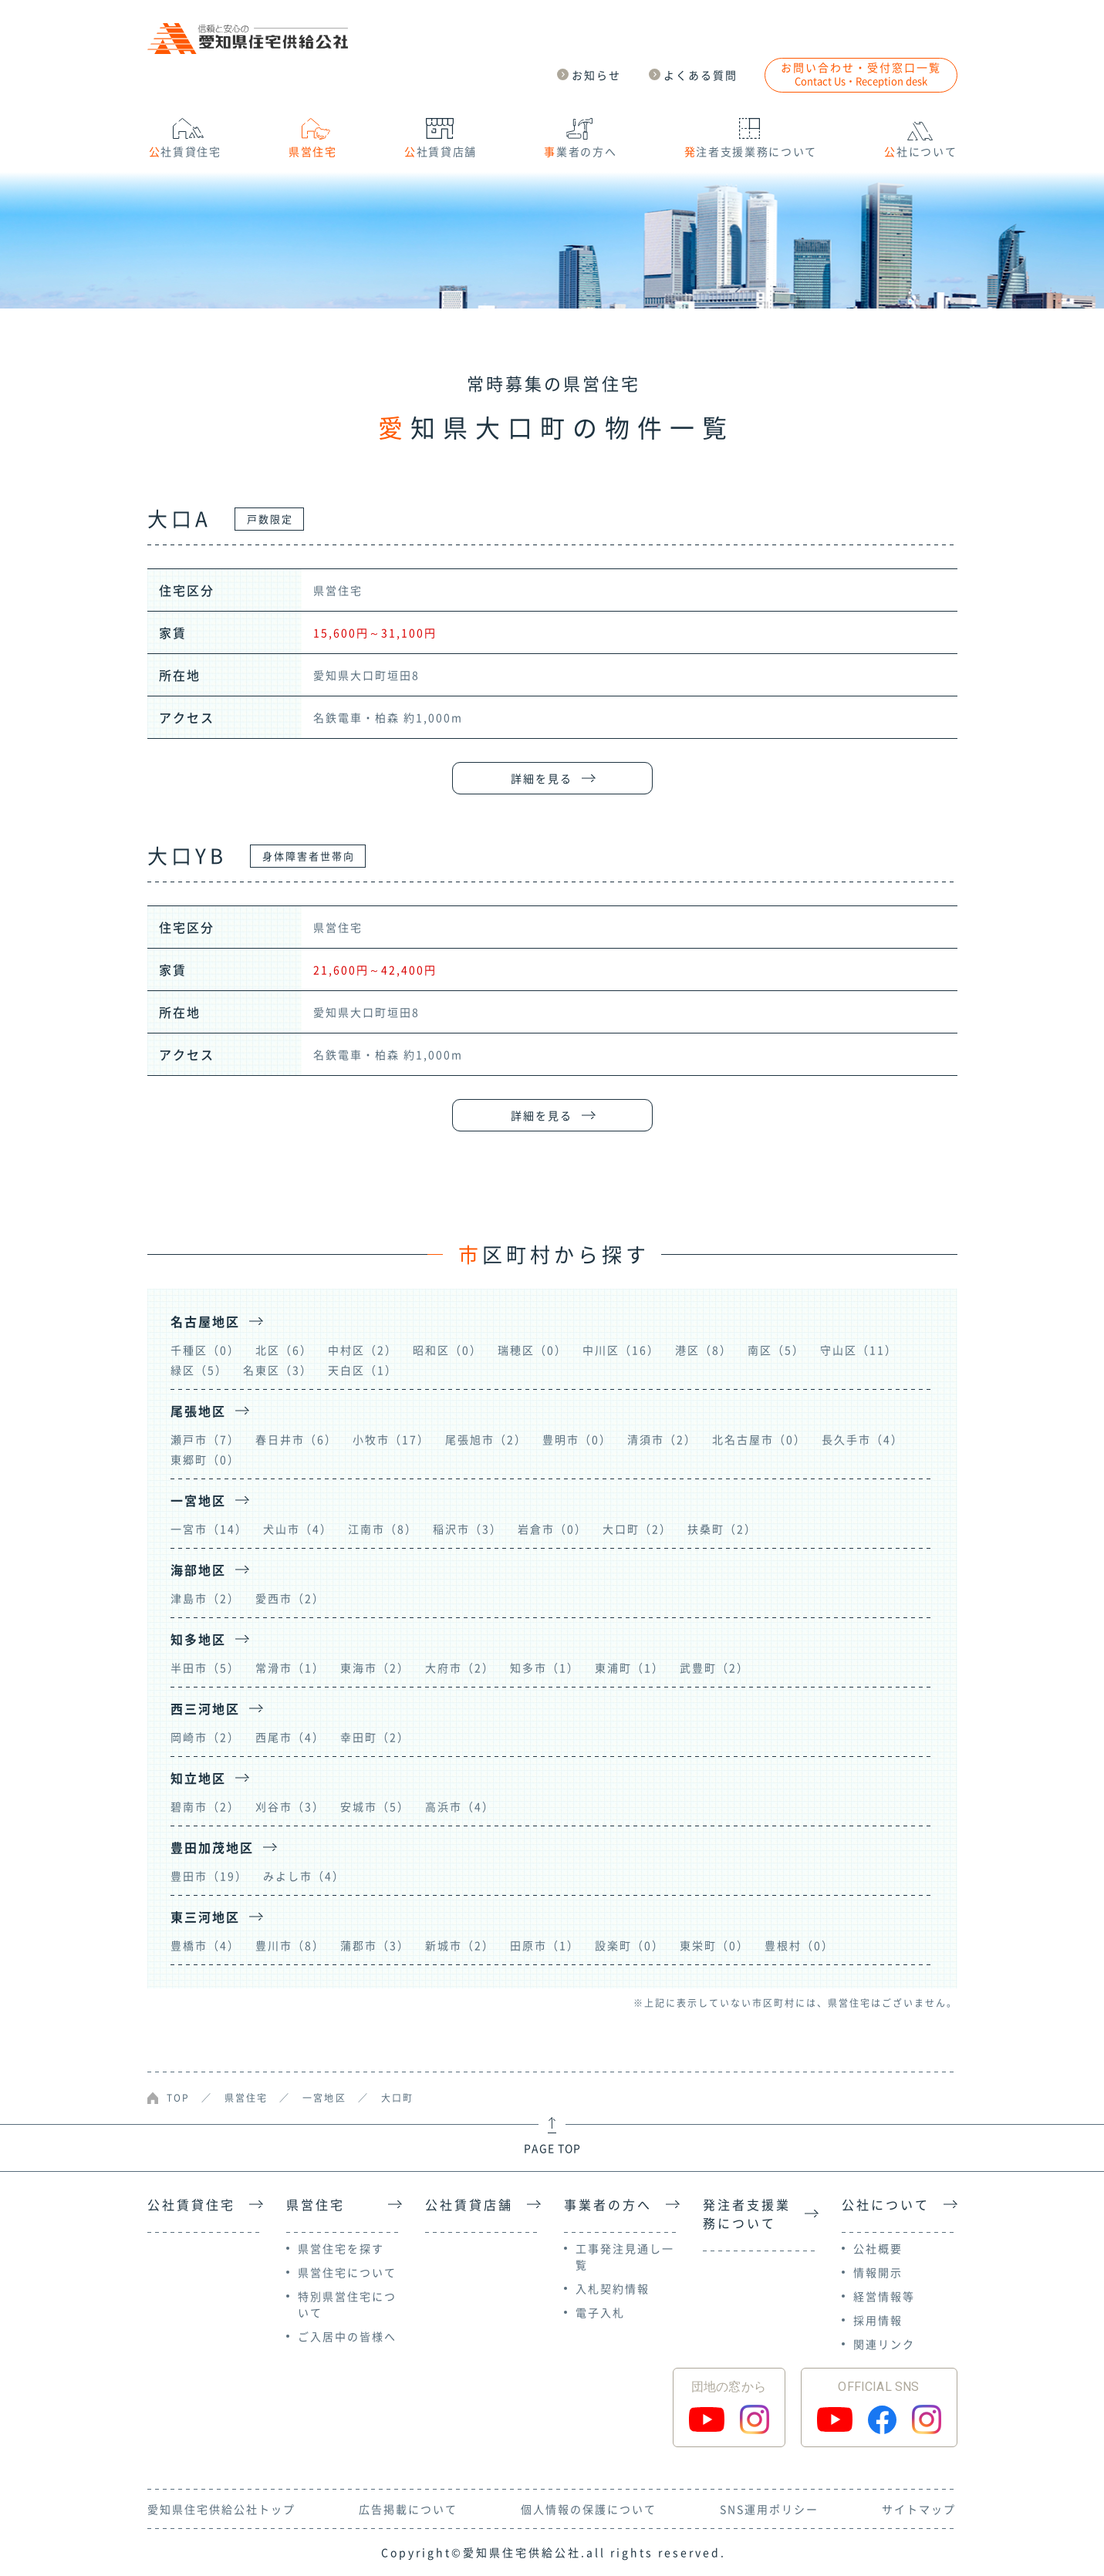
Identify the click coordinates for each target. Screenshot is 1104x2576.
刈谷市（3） (290, 1806)
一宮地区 (324, 2098)
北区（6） (283, 1349)
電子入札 (600, 2312)
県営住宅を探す (341, 2248)
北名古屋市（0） (759, 1439)
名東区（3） (277, 1369)
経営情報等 (884, 2296)
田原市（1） (544, 1945)
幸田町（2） (375, 1737)
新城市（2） (460, 1945)
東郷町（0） (205, 1459)
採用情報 (878, 2320)
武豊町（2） (714, 1667)
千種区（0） (205, 1349)
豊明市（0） (577, 1439)
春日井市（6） (296, 1439)
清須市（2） (662, 1439)
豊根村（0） (799, 1945)
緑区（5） (199, 1369)
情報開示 (878, 2272)
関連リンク (884, 2344)
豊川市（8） (290, 1945)
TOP (178, 2098)
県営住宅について (347, 2272)
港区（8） (703, 1349)
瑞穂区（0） (532, 1349)
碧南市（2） (205, 1806)
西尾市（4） (290, 1737)
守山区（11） (858, 1349)
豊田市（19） (209, 1875)
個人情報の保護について (589, 2509)
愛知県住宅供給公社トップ (221, 2509)
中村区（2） (362, 1349)
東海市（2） (375, 1667)
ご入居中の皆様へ (347, 2336)
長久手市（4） (862, 1439)
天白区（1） (362, 1369)
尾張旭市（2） (486, 1439)
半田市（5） (205, 1667)
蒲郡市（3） (375, 1945)
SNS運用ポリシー (769, 2509)
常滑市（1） (290, 1667)
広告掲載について (408, 2509)
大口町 (397, 2098)
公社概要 (878, 2248)
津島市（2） (205, 1598)
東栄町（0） (714, 1945)
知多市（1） (544, 1667)
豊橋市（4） (205, 1945)
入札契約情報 (613, 2288)
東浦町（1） (629, 1667)
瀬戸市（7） (205, 1439)
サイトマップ (919, 2509)
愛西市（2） (290, 1598)
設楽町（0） (629, 1945)
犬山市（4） (298, 1528)
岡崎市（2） (205, 1737)
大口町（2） (637, 1528)
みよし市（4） (304, 1875)
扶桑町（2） (722, 1528)
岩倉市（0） (552, 1528)
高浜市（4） (460, 1806)
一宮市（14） (209, 1528)
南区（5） (776, 1349)
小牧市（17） (391, 1439)
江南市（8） (382, 1528)
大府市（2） (460, 1667)
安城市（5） (375, 1806)
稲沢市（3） (467, 1528)
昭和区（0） (447, 1349)
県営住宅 (246, 2098)
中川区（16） (621, 1349)
